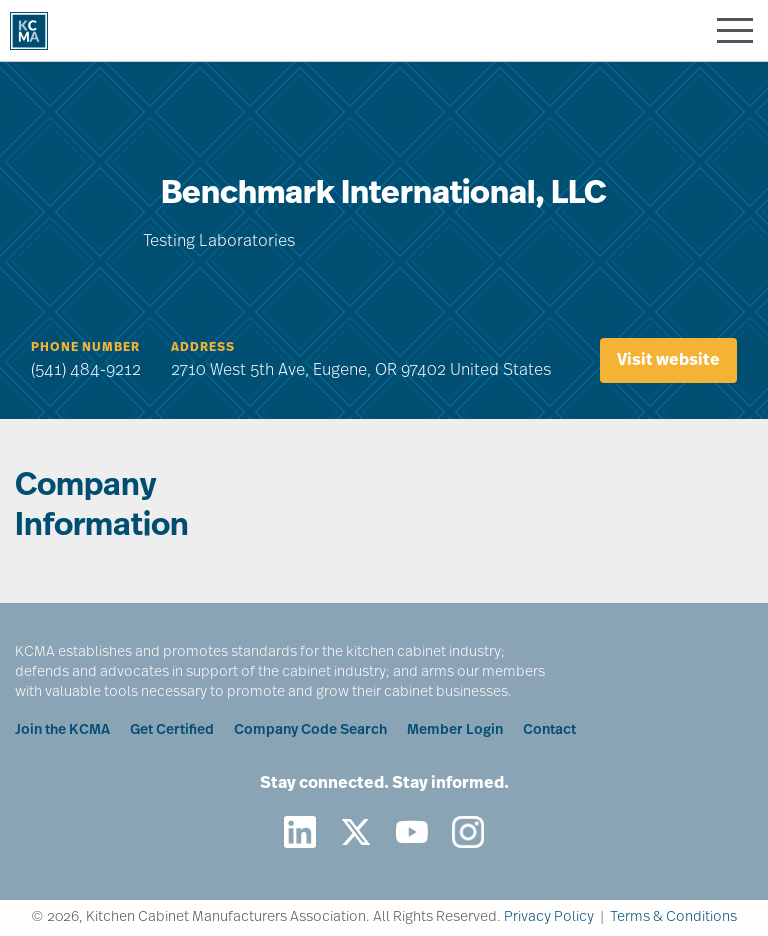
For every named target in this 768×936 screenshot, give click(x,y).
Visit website (668, 361)
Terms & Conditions (673, 917)
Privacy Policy (549, 917)
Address (203, 348)
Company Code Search (310, 730)
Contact (549, 730)
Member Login (455, 730)
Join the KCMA (62, 730)
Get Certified (172, 730)
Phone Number (85, 348)
